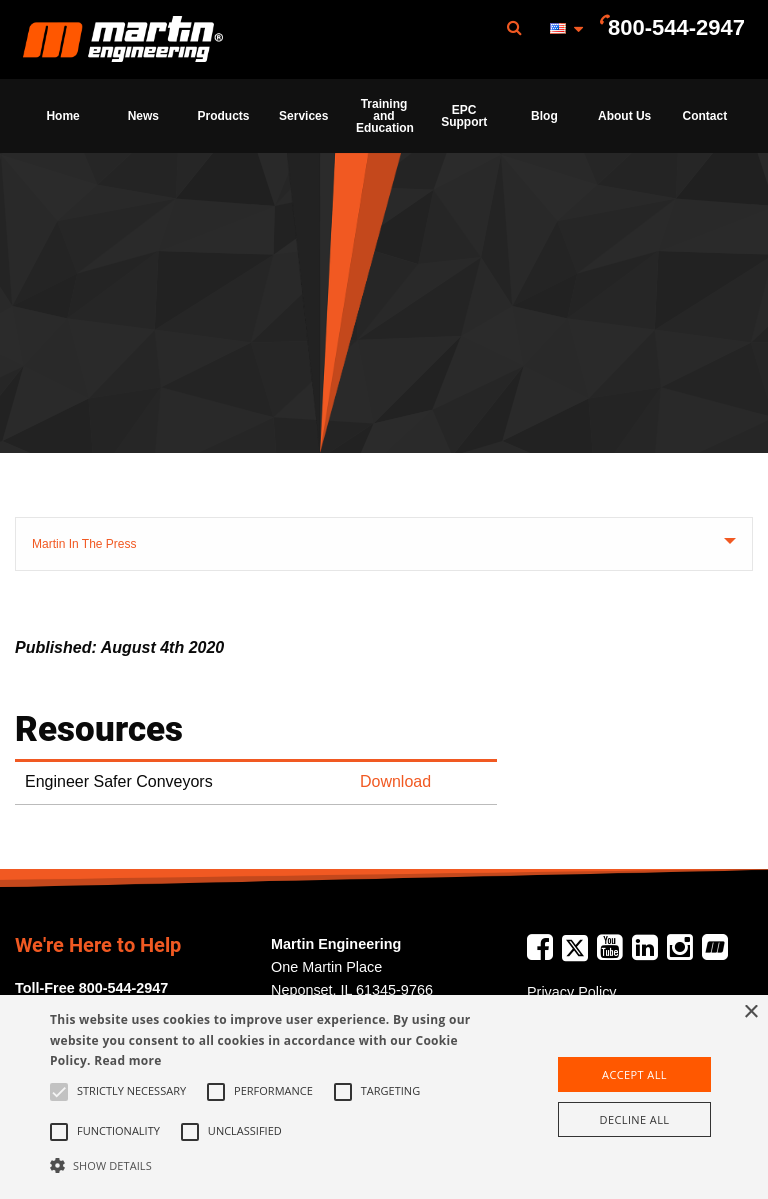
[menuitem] (123, 39)
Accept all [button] (634, 1074)
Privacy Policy (572, 992)
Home (62, 116)
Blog (544, 116)
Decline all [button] (635, 1119)
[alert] (384, 1097)
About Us (624, 116)
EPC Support (464, 116)
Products (224, 116)
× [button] (750, 1012)
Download (395, 781)
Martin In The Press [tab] (84, 544)
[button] (267, 1165)
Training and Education (385, 116)
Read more (127, 1060)
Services (303, 116)
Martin (123, 40)
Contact (705, 116)
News (143, 116)
